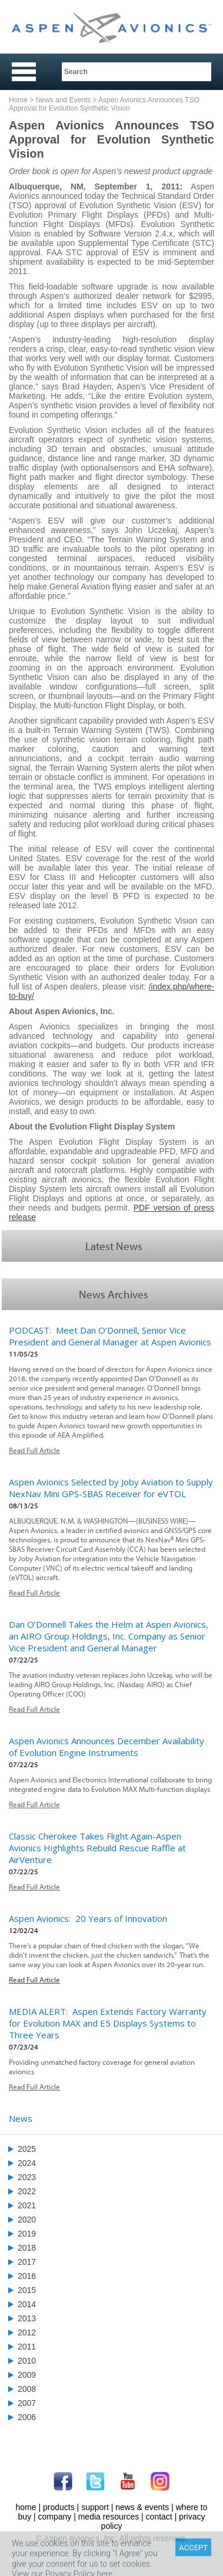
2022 (27, 2191)
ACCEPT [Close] (193, 2562)
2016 (27, 2276)
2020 (27, 2219)
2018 (27, 2247)
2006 (27, 2417)
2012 (27, 2332)
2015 (27, 2290)
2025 (27, 2149)
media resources (108, 2516)
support (95, 2507)
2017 (27, 2262)
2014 (27, 2304)
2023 (27, 2177)
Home (18, 100)
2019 (27, 2233)
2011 (27, 2346)
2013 (27, 2318)
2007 (27, 2403)
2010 (27, 2360)
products (59, 2507)
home (26, 2507)
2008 (27, 2389)
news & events (142, 2507)
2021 (27, 2205)
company (54, 2516)
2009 (27, 2375)
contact (159, 2516)
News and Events (63, 100)
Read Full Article (34, 1450)
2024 (27, 2163)
